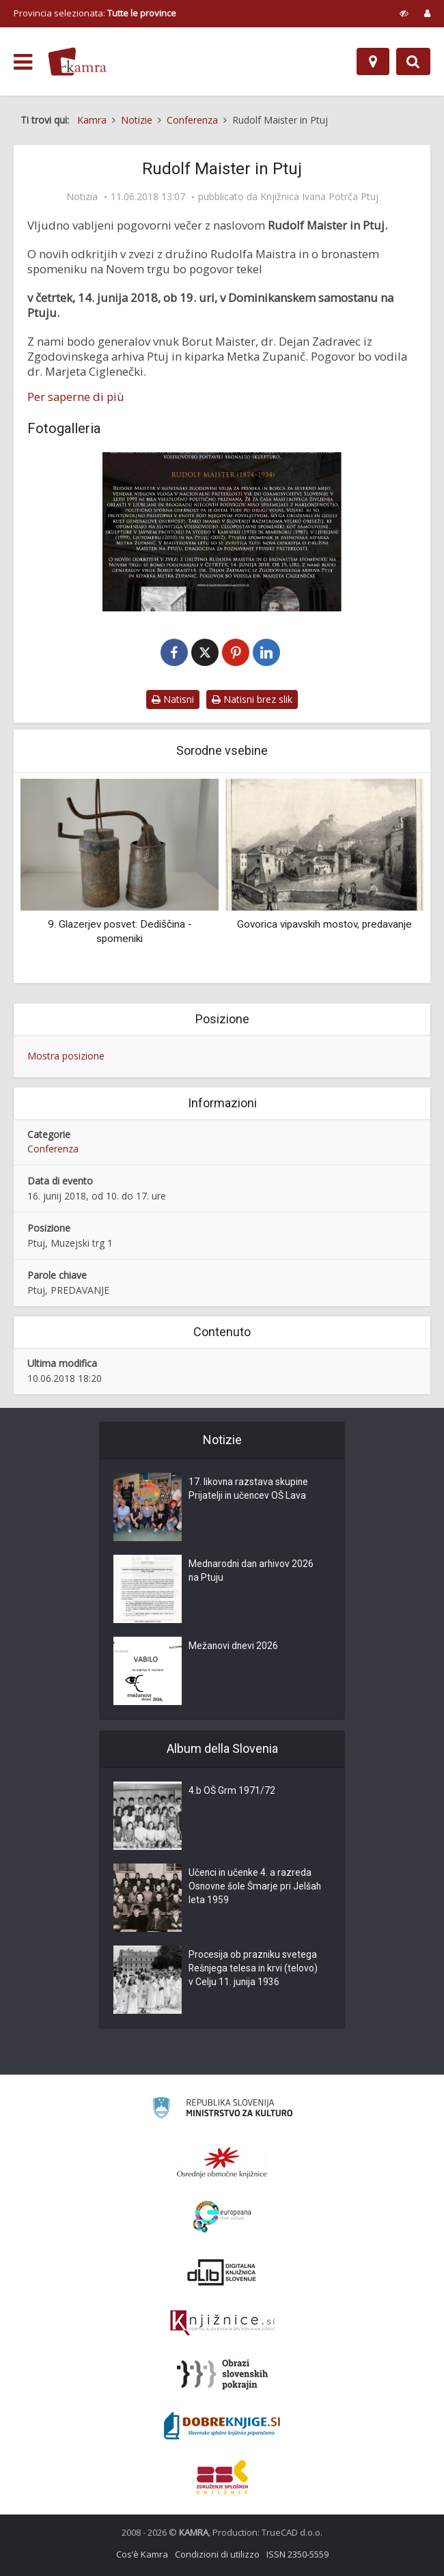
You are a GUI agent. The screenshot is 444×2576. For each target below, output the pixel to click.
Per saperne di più (75, 396)
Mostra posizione (66, 1055)
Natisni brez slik (252, 699)
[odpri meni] (23, 62)
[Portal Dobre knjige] (222, 2425)
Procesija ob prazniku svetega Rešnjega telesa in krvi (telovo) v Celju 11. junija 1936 (254, 1969)
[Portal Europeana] (222, 2217)
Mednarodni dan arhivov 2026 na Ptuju (252, 1572)
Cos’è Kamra (142, 2554)
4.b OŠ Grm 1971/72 (232, 1791)
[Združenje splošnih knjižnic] (222, 2477)
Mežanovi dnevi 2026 (234, 1647)
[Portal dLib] (222, 2272)
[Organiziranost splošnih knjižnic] (222, 2162)
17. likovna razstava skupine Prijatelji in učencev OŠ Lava (249, 1490)
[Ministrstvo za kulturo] (222, 2109)
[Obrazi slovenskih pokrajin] (222, 2374)
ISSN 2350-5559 (297, 2554)
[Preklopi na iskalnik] (413, 61)
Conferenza (53, 1148)
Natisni (173, 699)
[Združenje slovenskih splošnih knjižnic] (222, 2323)
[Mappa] (373, 61)
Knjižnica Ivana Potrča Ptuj (319, 197)
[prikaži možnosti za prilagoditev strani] (404, 13)
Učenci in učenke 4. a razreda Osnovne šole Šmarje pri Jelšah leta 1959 (256, 1887)
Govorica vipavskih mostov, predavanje (324, 924)
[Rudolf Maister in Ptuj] (222, 531)
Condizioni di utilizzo (217, 2554)
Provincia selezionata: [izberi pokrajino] (95, 13)
